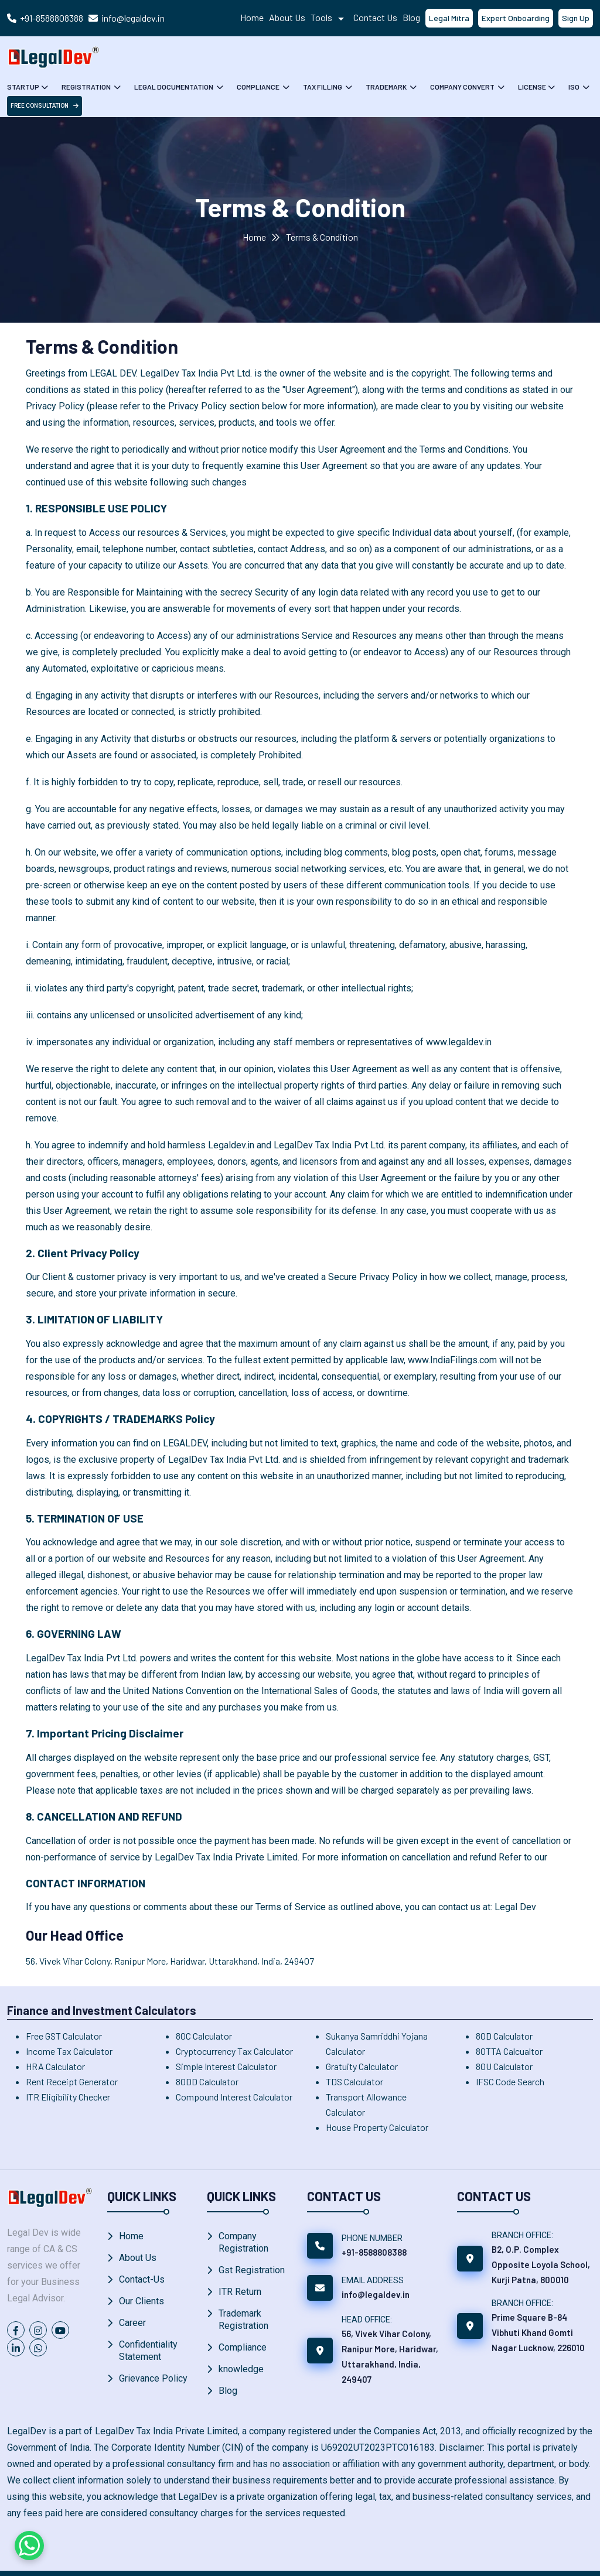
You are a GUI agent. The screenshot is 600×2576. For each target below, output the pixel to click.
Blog (411, 17)
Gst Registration (252, 2270)
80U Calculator (504, 2066)
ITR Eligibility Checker (68, 2096)
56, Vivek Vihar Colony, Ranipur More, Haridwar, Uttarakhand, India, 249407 (170, 1960)
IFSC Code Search (510, 2081)
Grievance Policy (153, 2378)
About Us (287, 17)
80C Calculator (204, 2035)
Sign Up (575, 18)
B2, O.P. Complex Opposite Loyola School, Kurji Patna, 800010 (541, 2264)
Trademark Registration (243, 2319)
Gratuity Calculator (362, 2066)
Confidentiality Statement (148, 2350)
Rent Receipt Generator (72, 2081)
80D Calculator (504, 2035)
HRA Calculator (55, 2066)
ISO (570, 87)
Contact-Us (142, 2279)
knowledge (241, 2369)
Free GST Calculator (64, 2035)
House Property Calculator (377, 2127)
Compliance (257, 87)
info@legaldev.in (133, 17)
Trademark (384, 87)
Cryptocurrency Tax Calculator (234, 2051)
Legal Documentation (173, 87)
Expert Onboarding (516, 18)
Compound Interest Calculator (234, 2096)
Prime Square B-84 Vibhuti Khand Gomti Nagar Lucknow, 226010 (538, 2332)
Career (132, 2322)
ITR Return (240, 2291)
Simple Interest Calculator (226, 2066)
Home (252, 17)
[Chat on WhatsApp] (29, 2545)
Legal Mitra (449, 18)
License (528, 87)
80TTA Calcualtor (509, 2051)
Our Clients (141, 2301)
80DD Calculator (207, 2081)
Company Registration (243, 2242)
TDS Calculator (354, 2081)
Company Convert (459, 87)
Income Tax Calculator (69, 2051)
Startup (23, 87)
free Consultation (45, 105)
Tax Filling (321, 87)
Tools (329, 17)
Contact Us (375, 17)
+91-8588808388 (51, 17)
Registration (86, 87)
